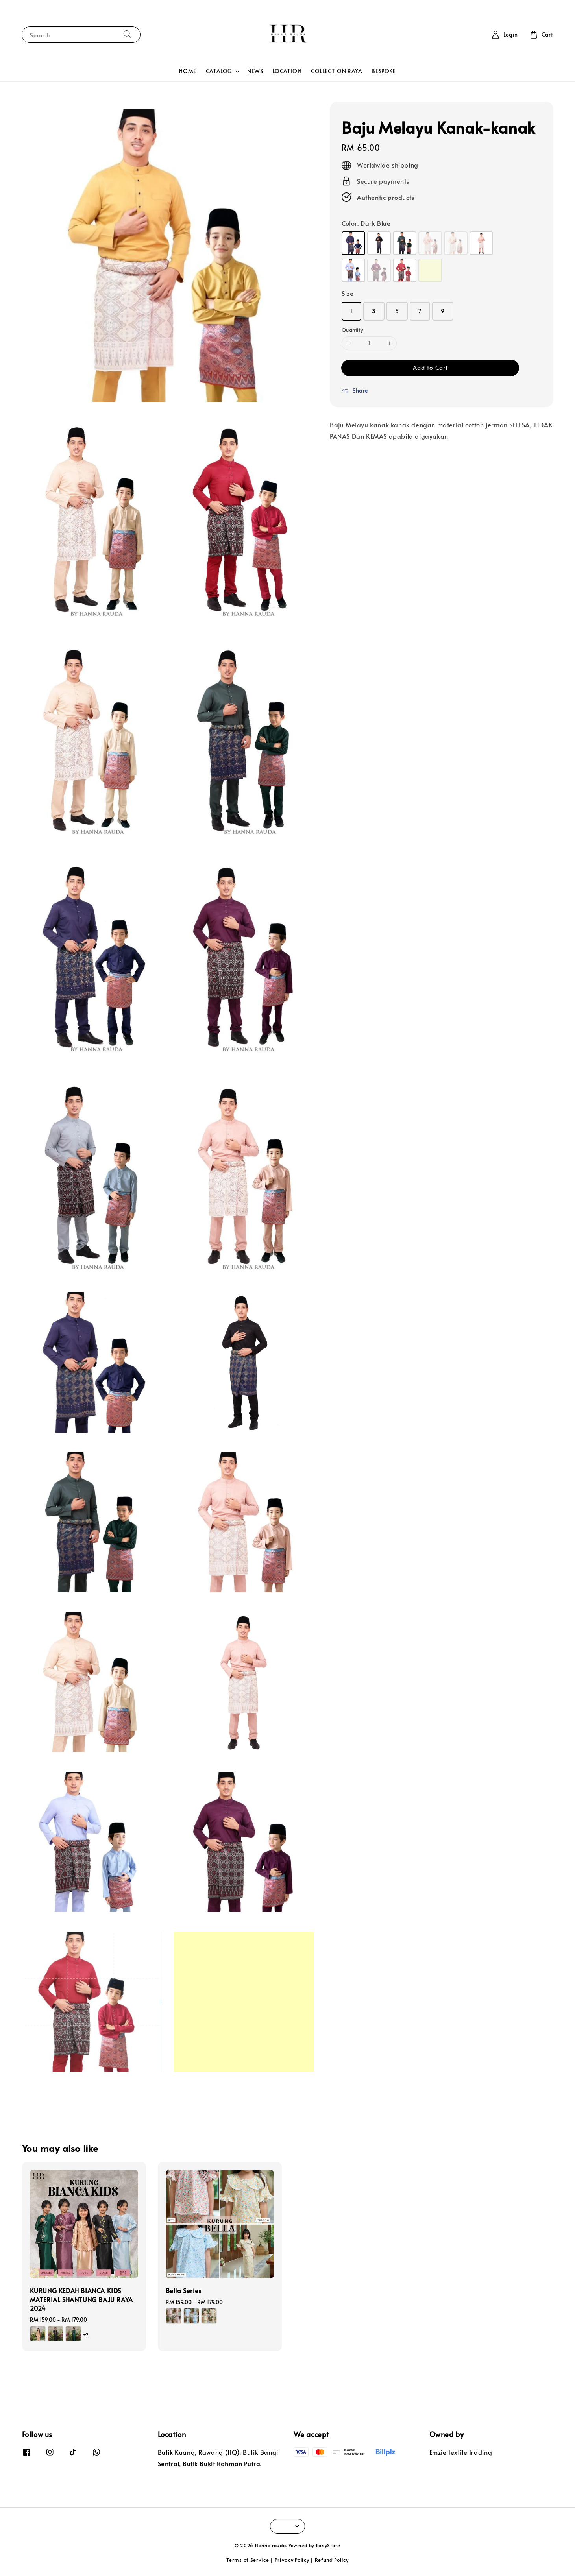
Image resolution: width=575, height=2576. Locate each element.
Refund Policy (332, 2559)
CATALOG (219, 71)
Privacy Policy (292, 2559)
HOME (187, 71)
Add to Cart (430, 367)
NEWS (255, 71)
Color (366, 223)
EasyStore (328, 2545)
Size (347, 293)
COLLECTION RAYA (336, 71)
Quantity (352, 329)
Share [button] (355, 390)
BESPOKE (384, 71)
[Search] (127, 34)
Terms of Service (247, 2559)
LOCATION (287, 71)
